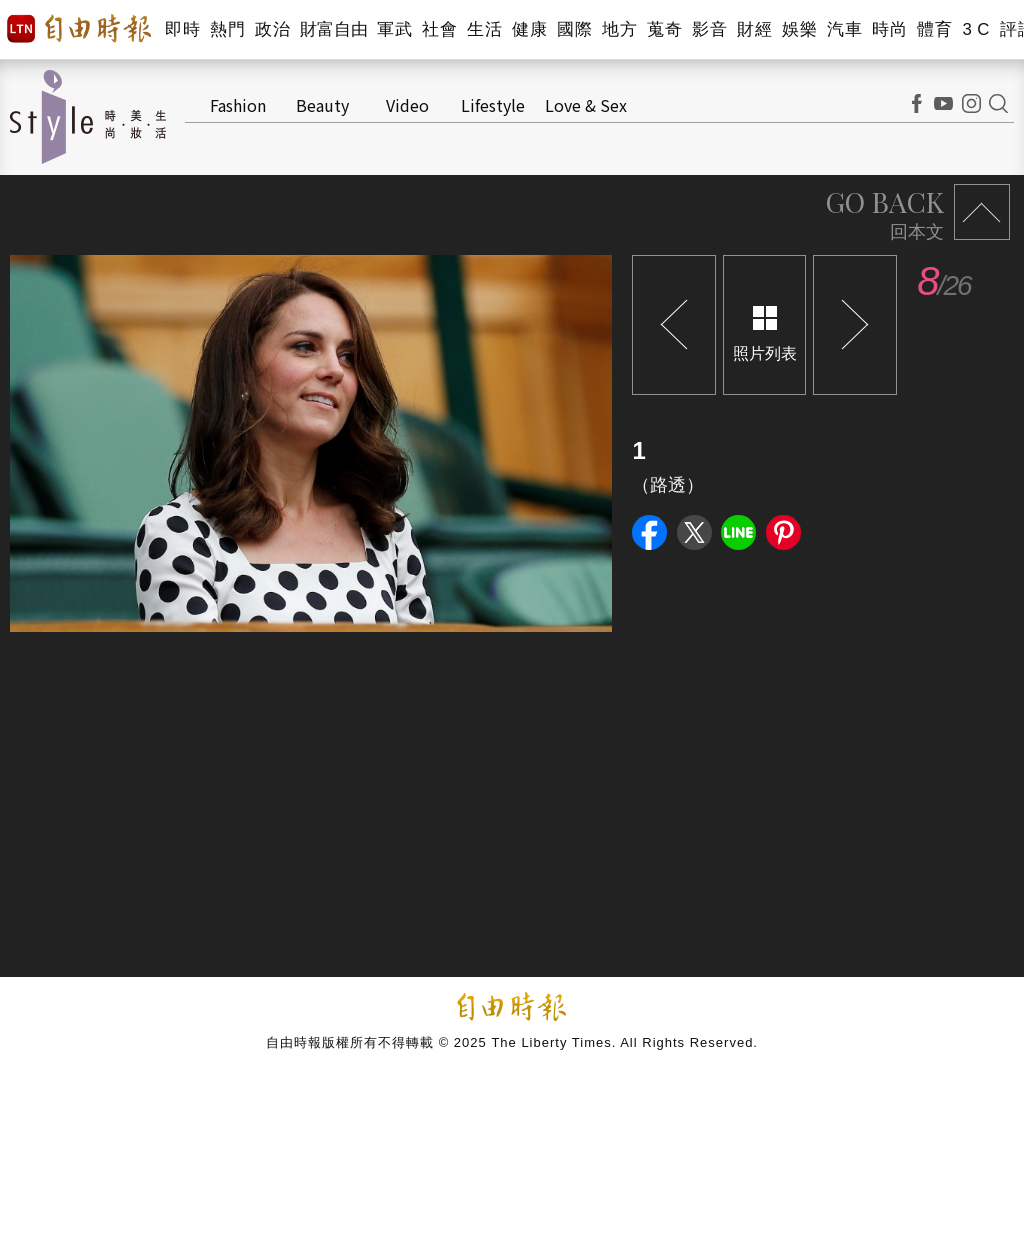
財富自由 (333, 29)
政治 (272, 29)
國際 (574, 29)
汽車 (844, 29)
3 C (976, 29)
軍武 (394, 29)
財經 (754, 29)
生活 (484, 29)
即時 (182, 29)
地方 (619, 29)
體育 (934, 29)
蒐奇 (664, 29)
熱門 (227, 29)
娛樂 (799, 29)
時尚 (889, 29)
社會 (439, 29)
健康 (529, 29)
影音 (709, 29)
